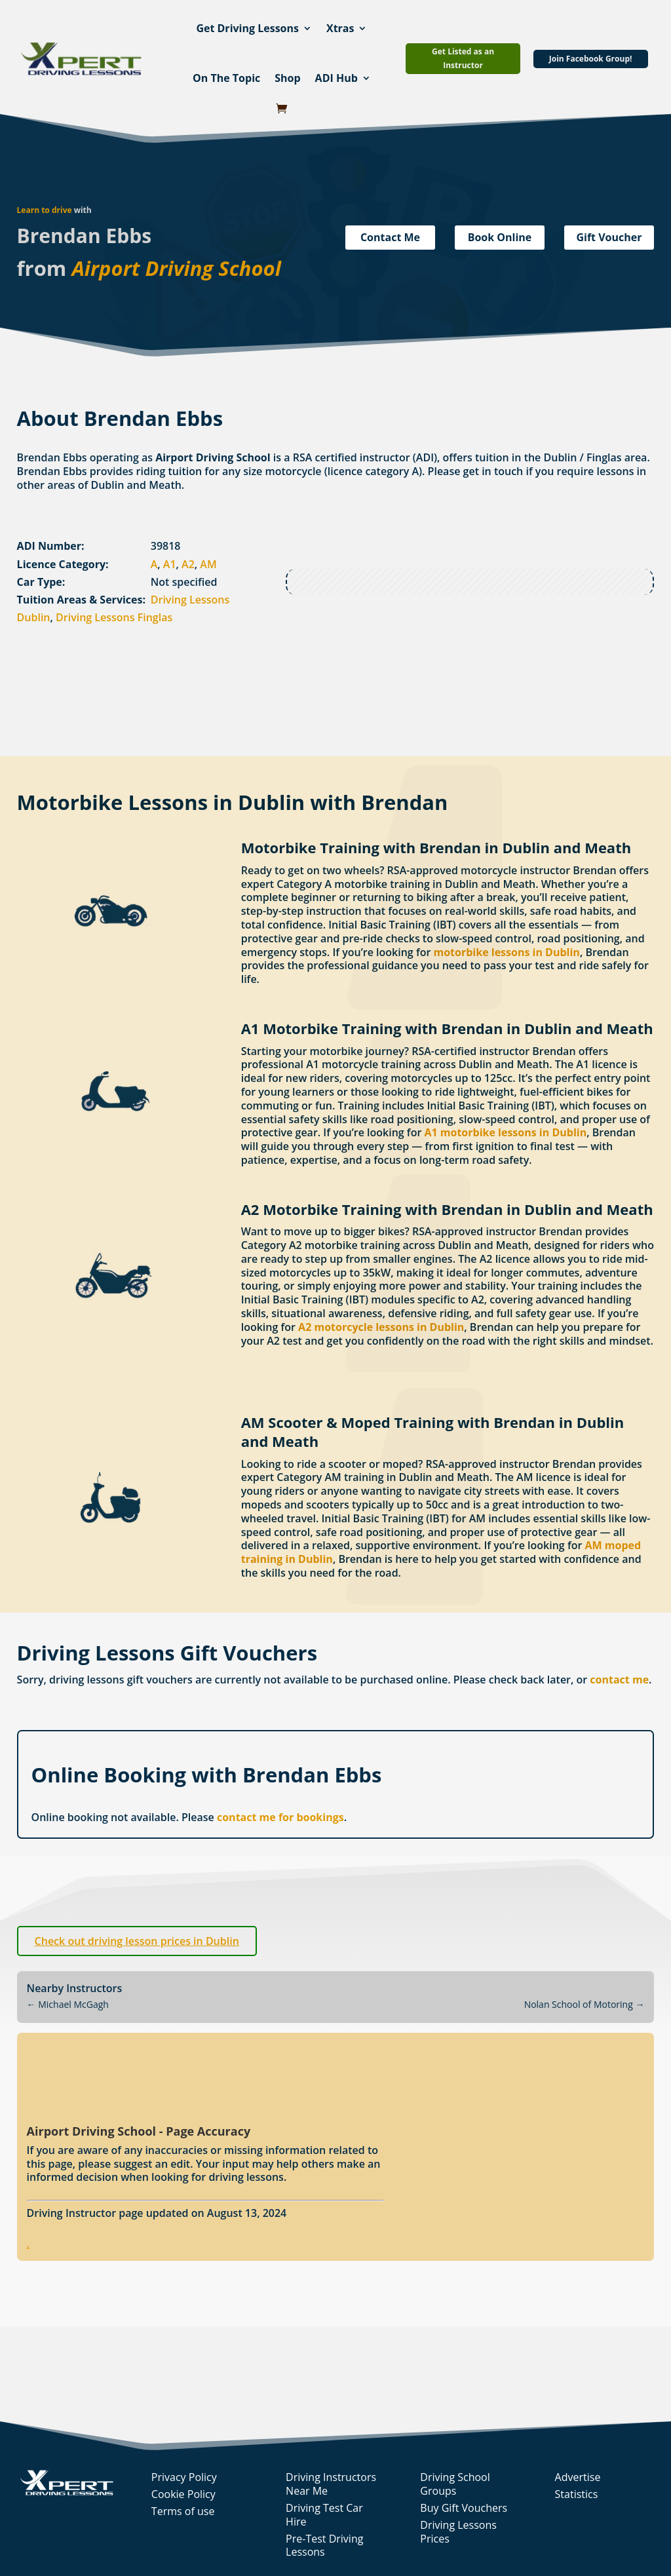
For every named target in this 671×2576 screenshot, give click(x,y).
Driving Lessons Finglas (114, 617)
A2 (188, 564)
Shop (287, 78)
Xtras (340, 28)
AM (208, 564)
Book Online (500, 237)
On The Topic (226, 78)
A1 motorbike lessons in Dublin (505, 1132)
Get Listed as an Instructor (463, 58)
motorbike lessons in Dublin (507, 952)
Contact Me (390, 237)
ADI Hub (336, 78)
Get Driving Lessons (247, 28)
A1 (169, 564)
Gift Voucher (609, 237)
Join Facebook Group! (590, 58)
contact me (619, 1679)
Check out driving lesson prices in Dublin (137, 1941)
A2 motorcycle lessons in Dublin (381, 1327)
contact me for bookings (280, 1817)
